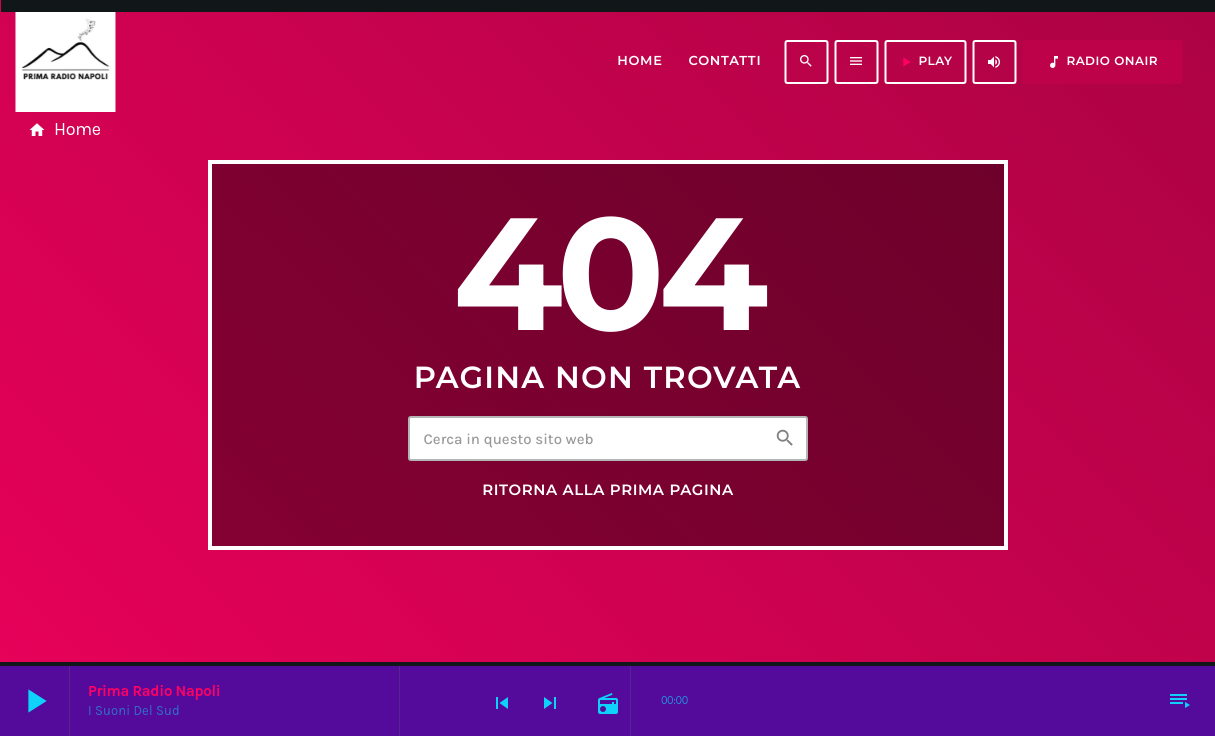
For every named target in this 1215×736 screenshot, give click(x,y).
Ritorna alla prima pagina (608, 490)
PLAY (925, 62)
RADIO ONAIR (1102, 62)
